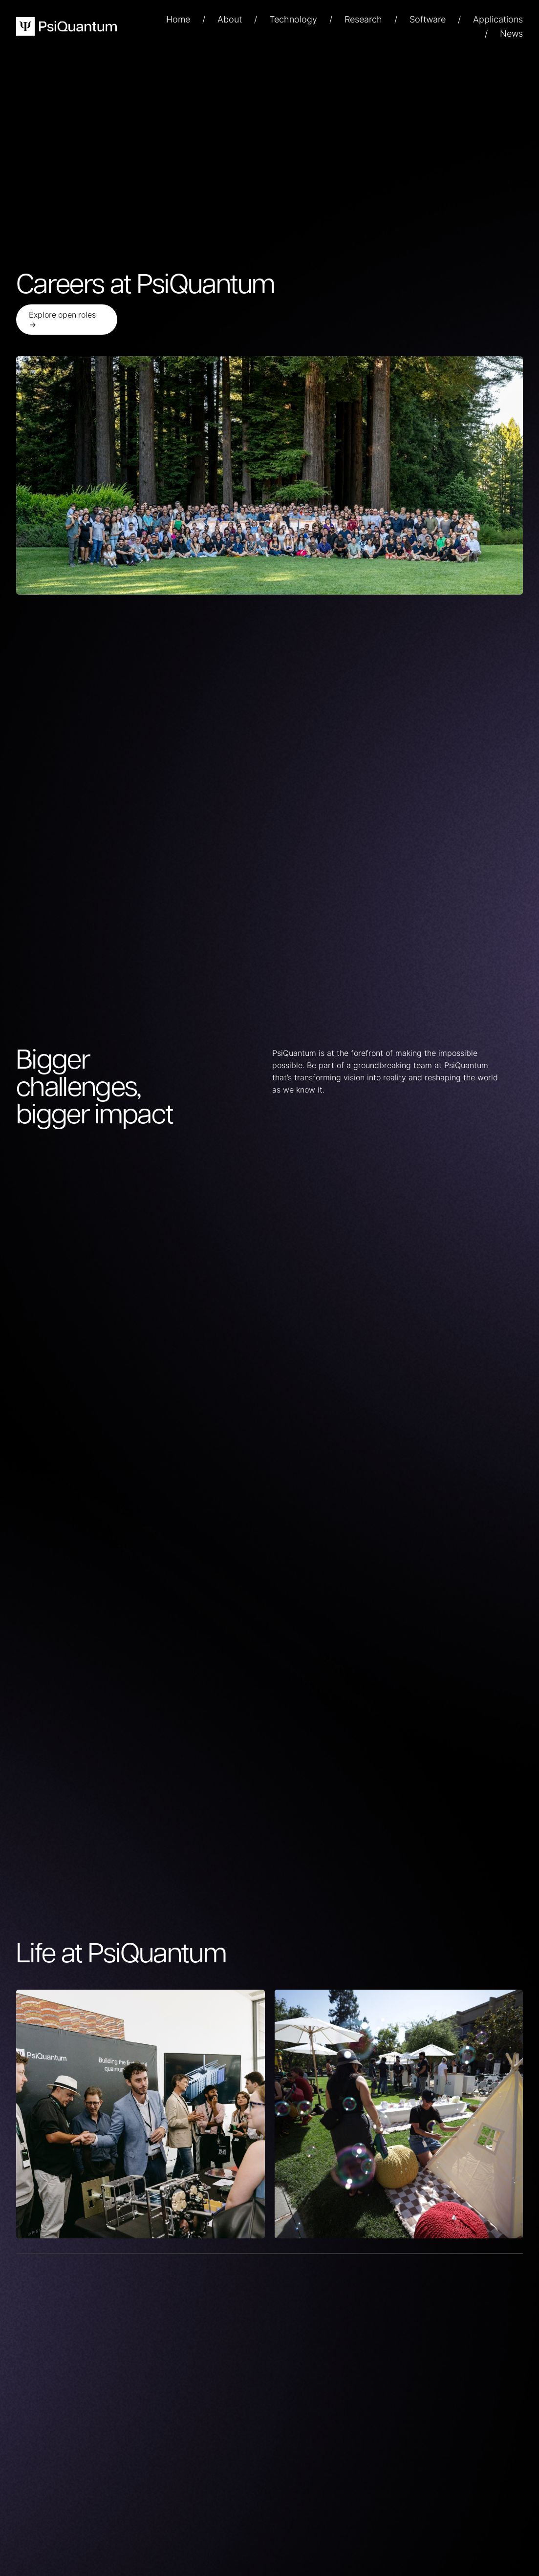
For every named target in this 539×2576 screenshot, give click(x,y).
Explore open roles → (62, 319)
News (511, 33)
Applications (498, 19)
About (229, 19)
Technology (293, 19)
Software (428, 19)
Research (363, 19)
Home (178, 19)
